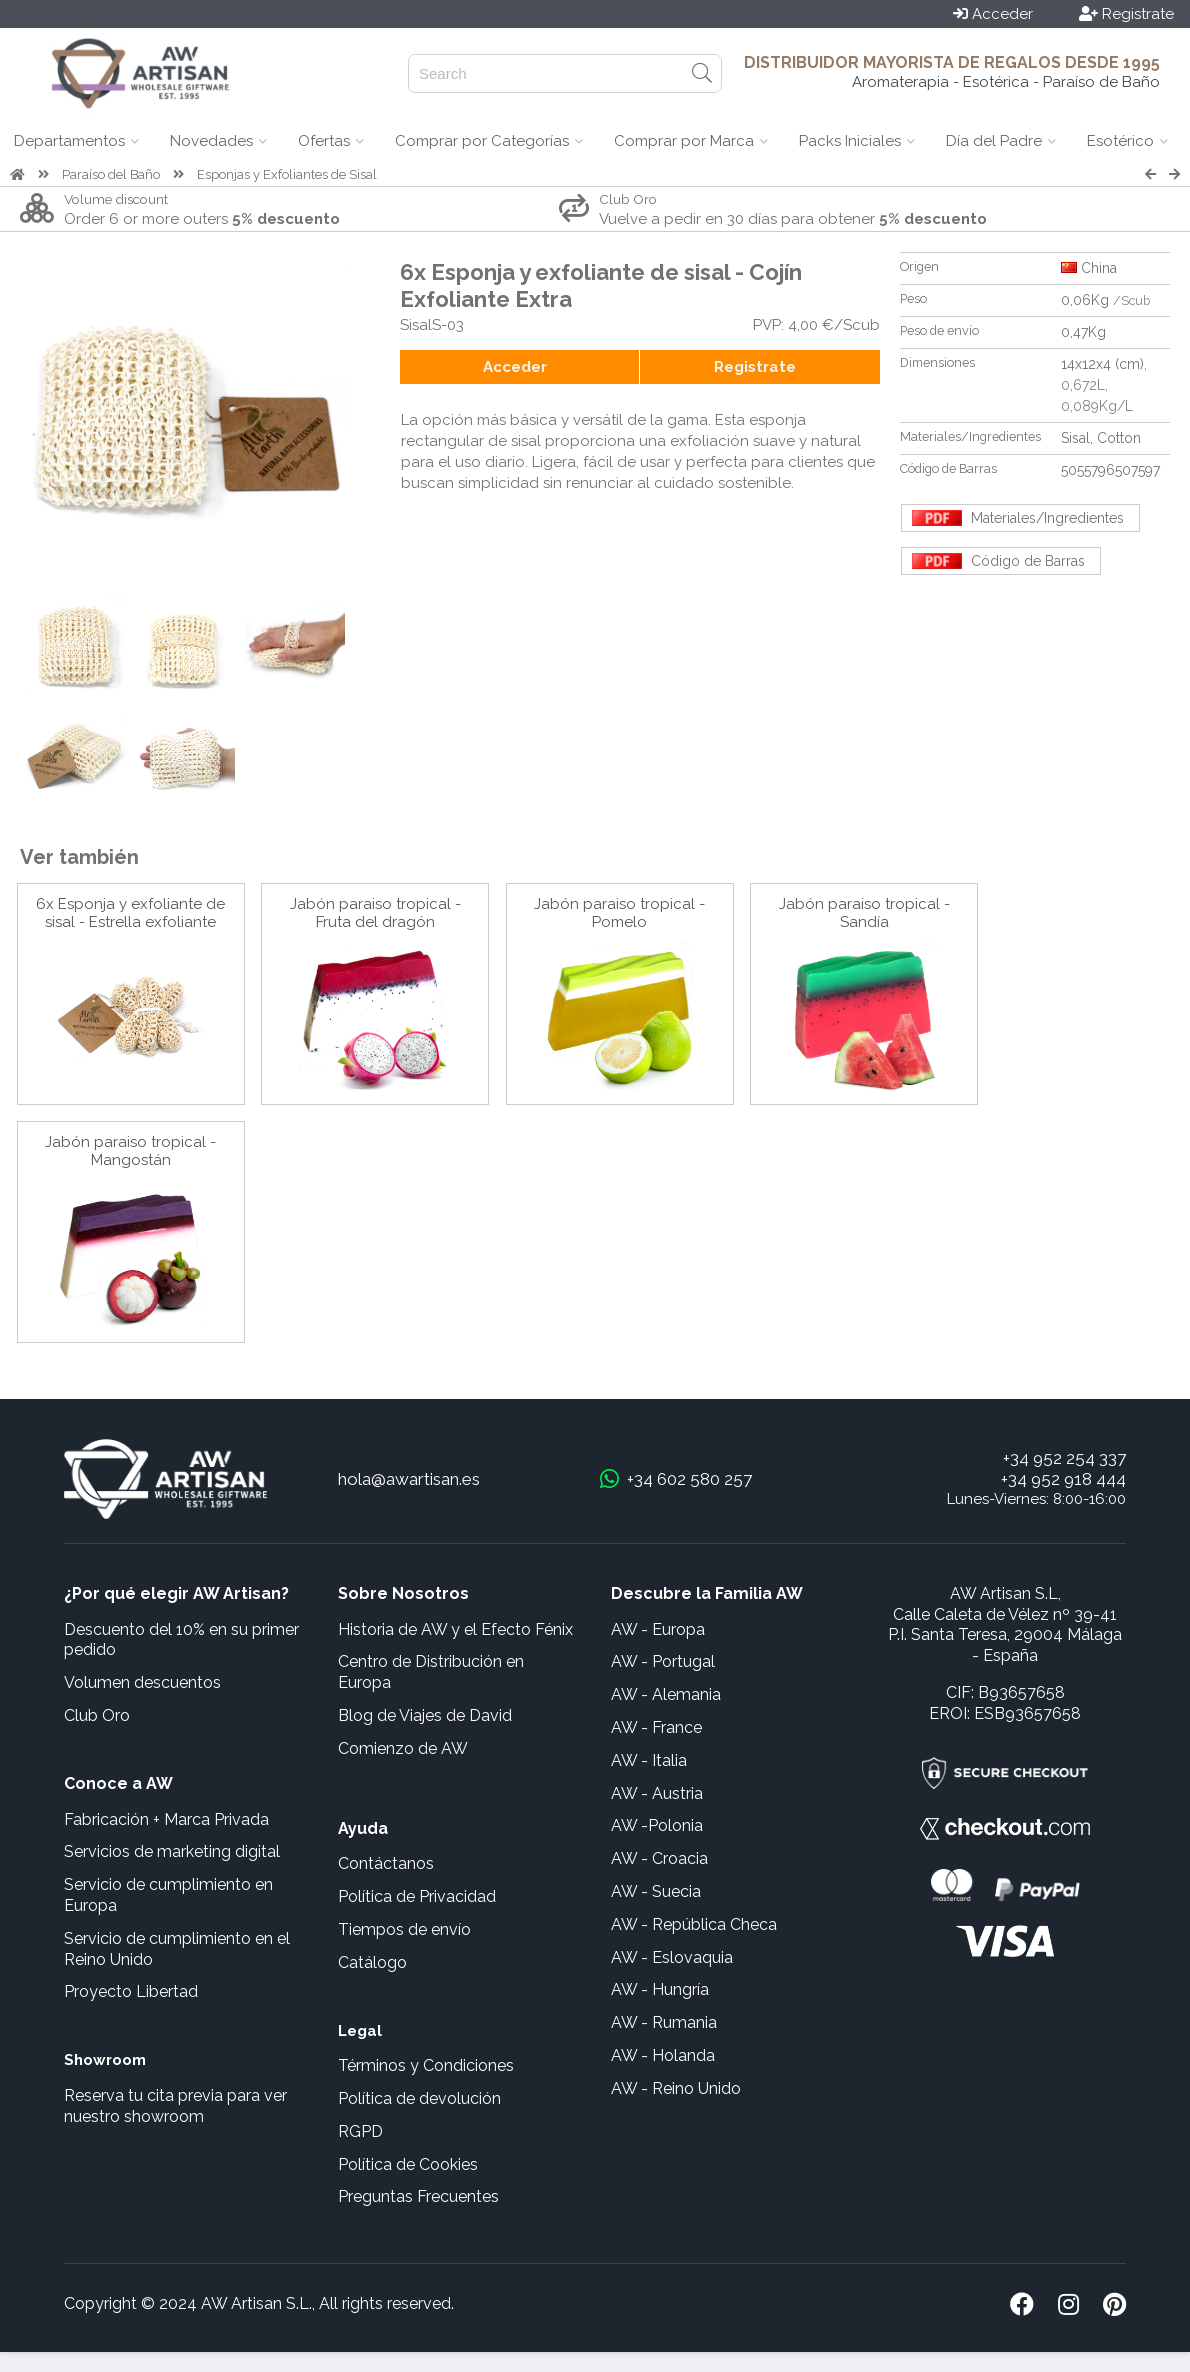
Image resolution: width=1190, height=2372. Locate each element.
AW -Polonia (657, 1825)
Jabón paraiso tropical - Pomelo (619, 913)
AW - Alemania (666, 1694)
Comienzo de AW (403, 1748)
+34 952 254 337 (1064, 1458)
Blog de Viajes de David (425, 1715)
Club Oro (97, 1715)
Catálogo (372, 1962)
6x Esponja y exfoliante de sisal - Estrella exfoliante (130, 913)
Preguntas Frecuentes (418, 2196)
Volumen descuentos (142, 1682)
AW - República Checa (694, 1924)
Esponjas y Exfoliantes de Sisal (287, 174)
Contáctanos (386, 1863)
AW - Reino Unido (676, 2088)
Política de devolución (419, 2098)
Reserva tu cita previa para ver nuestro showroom (175, 2106)
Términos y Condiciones (426, 2065)
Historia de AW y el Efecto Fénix (455, 1629)
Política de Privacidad (417, 1896)
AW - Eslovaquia (672, 1957)
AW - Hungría (660, 1989)
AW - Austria (657, 1793)
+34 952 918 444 (1063, 1479)
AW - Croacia (659, 1858)
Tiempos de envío (404, 1929)
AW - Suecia (656, 1891)
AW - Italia (649, 1760)
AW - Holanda (663, 2055)
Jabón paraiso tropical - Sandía (864, 913)
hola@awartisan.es (409, 1479)
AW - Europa (658, 1629)
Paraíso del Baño (111, 174)
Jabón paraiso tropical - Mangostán (130, 1151)
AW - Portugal (663, 1661)
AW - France (656, 1727)
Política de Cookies (408, 2164)
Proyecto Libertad (131, 1991)
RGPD (360, 2131)
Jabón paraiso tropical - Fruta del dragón (375, 913)
